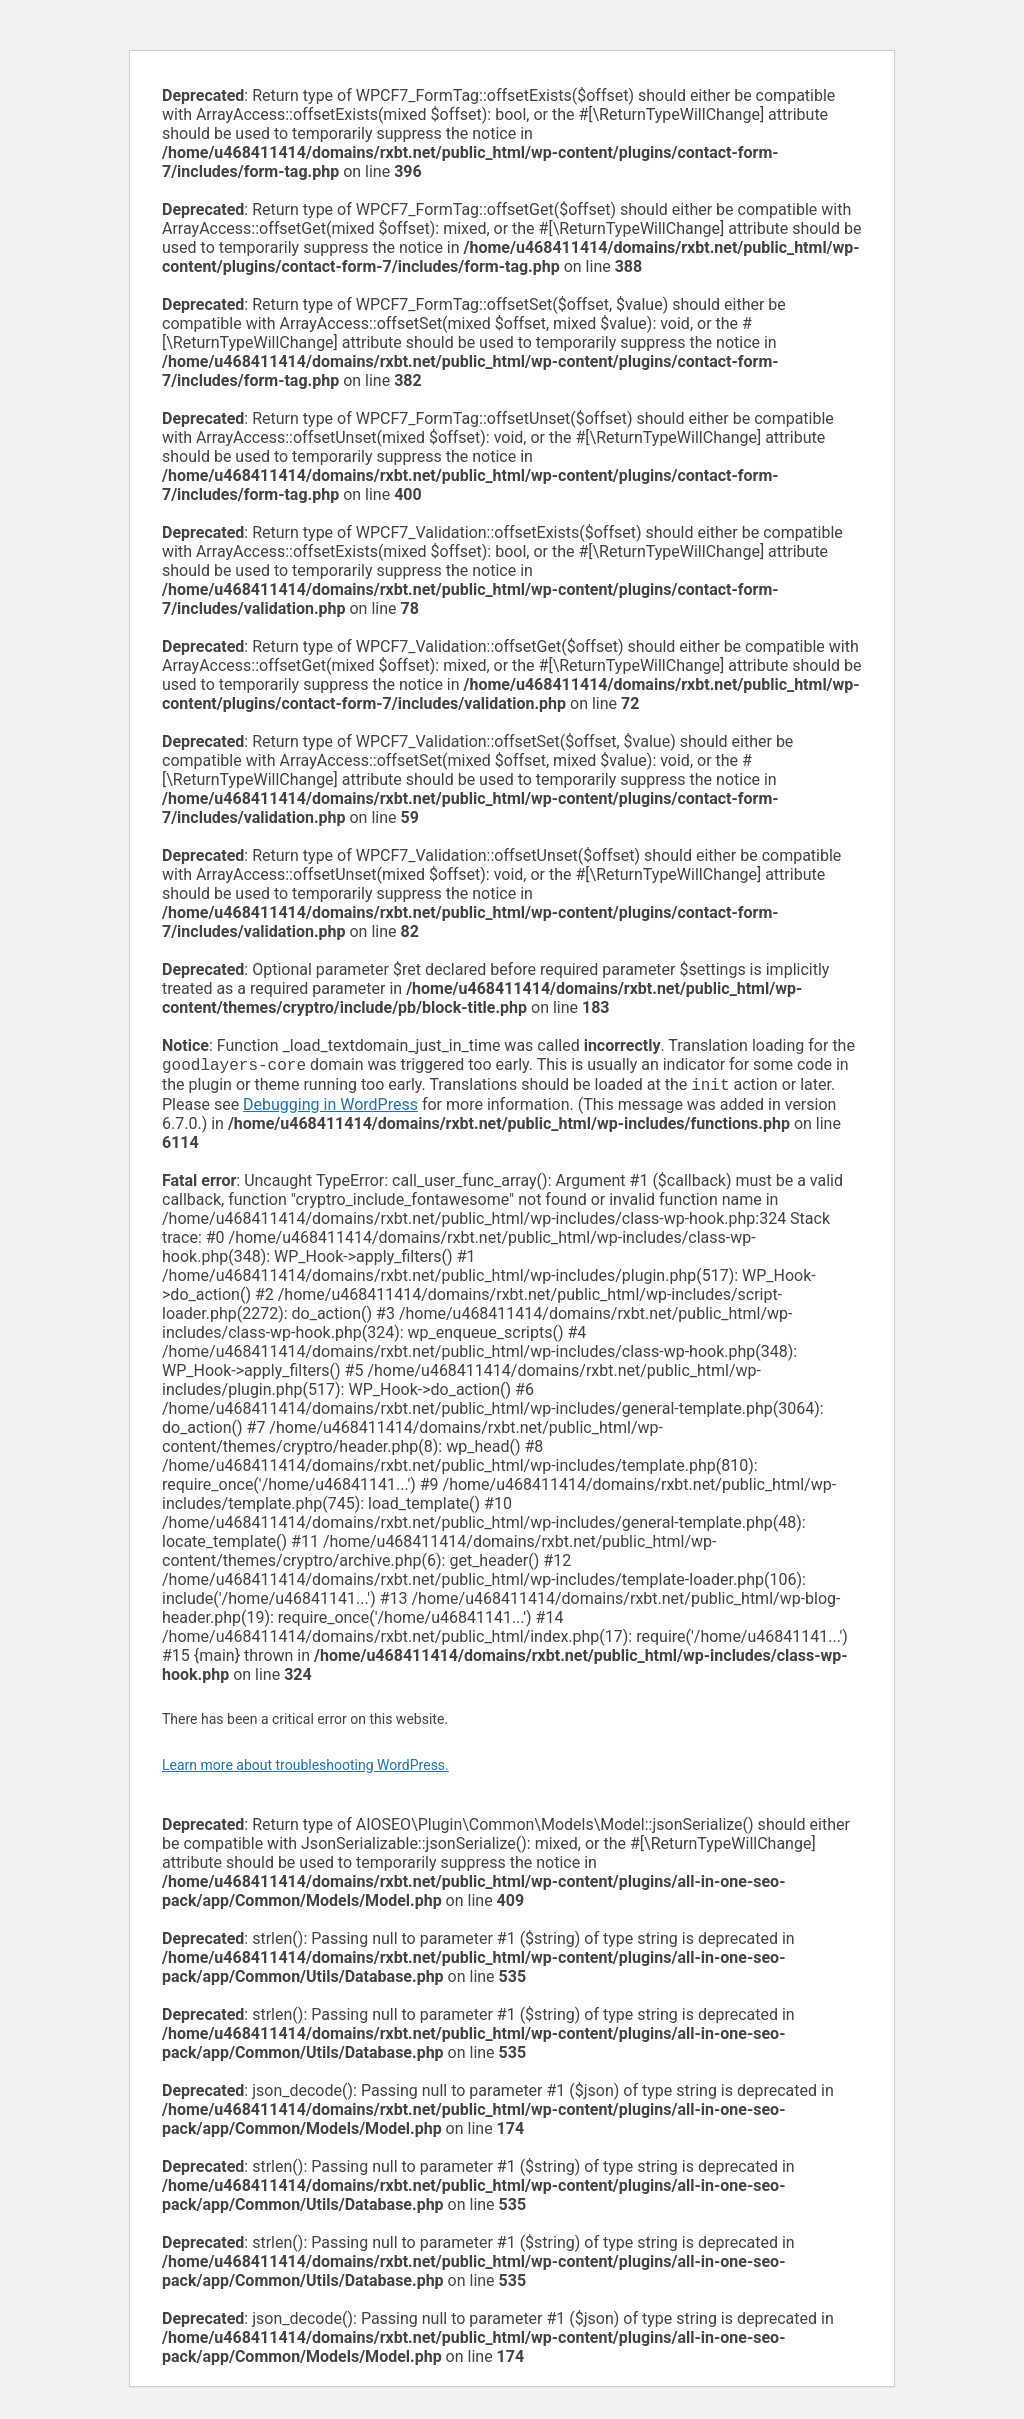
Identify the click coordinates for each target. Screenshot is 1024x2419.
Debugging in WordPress (330, 1108)
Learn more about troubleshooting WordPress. (305, 1769)
